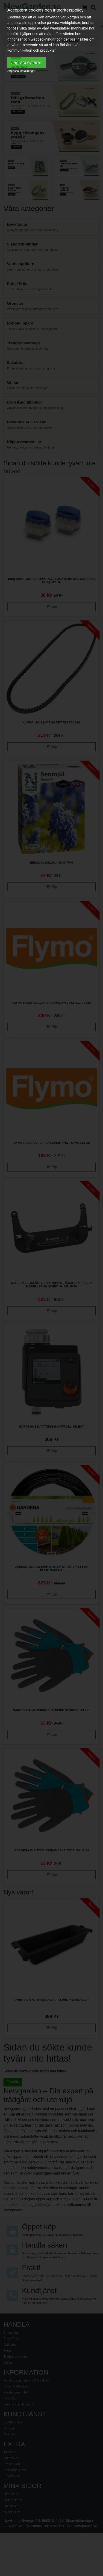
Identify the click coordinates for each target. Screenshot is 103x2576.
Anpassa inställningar (21, 71)
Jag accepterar (26, 62)
